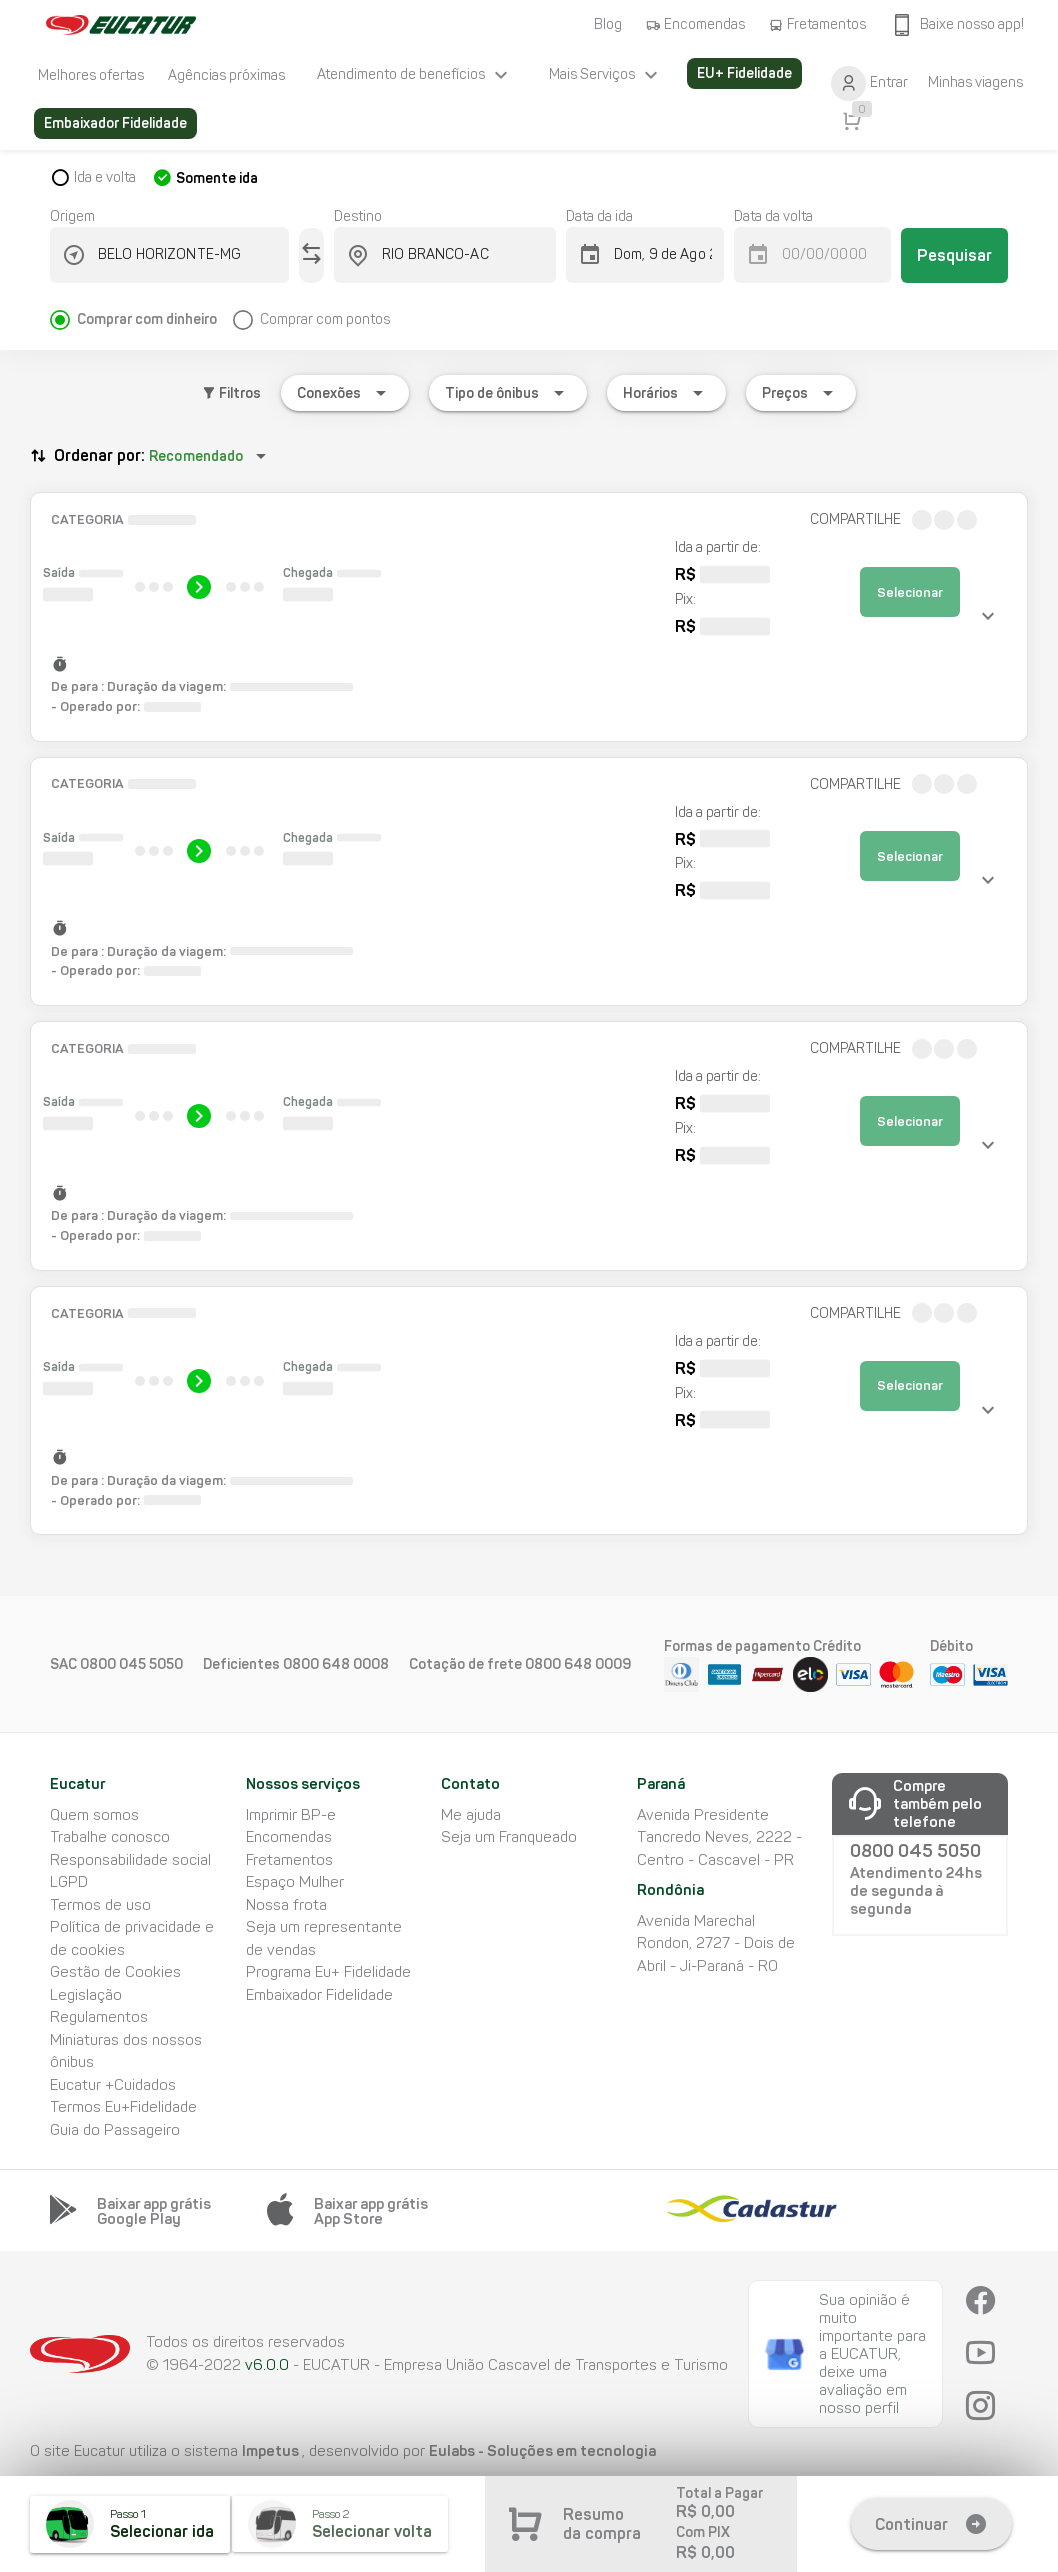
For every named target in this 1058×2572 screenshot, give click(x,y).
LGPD (69, 1882)
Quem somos (94, 1815)
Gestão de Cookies (115, 1972)
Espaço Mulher (295, 1882)
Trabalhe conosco (110, 1837)
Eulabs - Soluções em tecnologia (542, 2450)
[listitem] (91, 75)
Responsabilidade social (130, 1860)
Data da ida (599, 216)
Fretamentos (289, 1860)
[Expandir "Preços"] (801, 393)
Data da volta (773, 216)
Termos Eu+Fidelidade (123, 2107)
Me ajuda (471, 1815)
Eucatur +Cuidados (113, 2085)
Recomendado (196, 456)
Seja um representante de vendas (324, 1938)
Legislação (86, 1995)
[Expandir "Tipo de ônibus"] (508, 393)
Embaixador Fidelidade (319, 1995)
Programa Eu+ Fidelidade (328, 1972)
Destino (358, 216)
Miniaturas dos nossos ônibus (126, 2051)
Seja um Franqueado (509, 1837)
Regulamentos (99, 2017)
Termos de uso (100, 1905)
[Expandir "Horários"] (666, 393)
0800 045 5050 (131, 1664)
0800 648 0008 (336, 1664)
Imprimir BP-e (291, 1815)
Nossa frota (286, 1905)
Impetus (272, 2450)
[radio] (141, 311)
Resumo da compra (602, 2524)
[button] (529, 617)
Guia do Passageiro (115, 2130)
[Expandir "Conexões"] (345, 393)
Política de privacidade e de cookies (132, 1938)
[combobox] (181, 255)
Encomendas (289, 1837)
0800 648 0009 (578, 1664)
